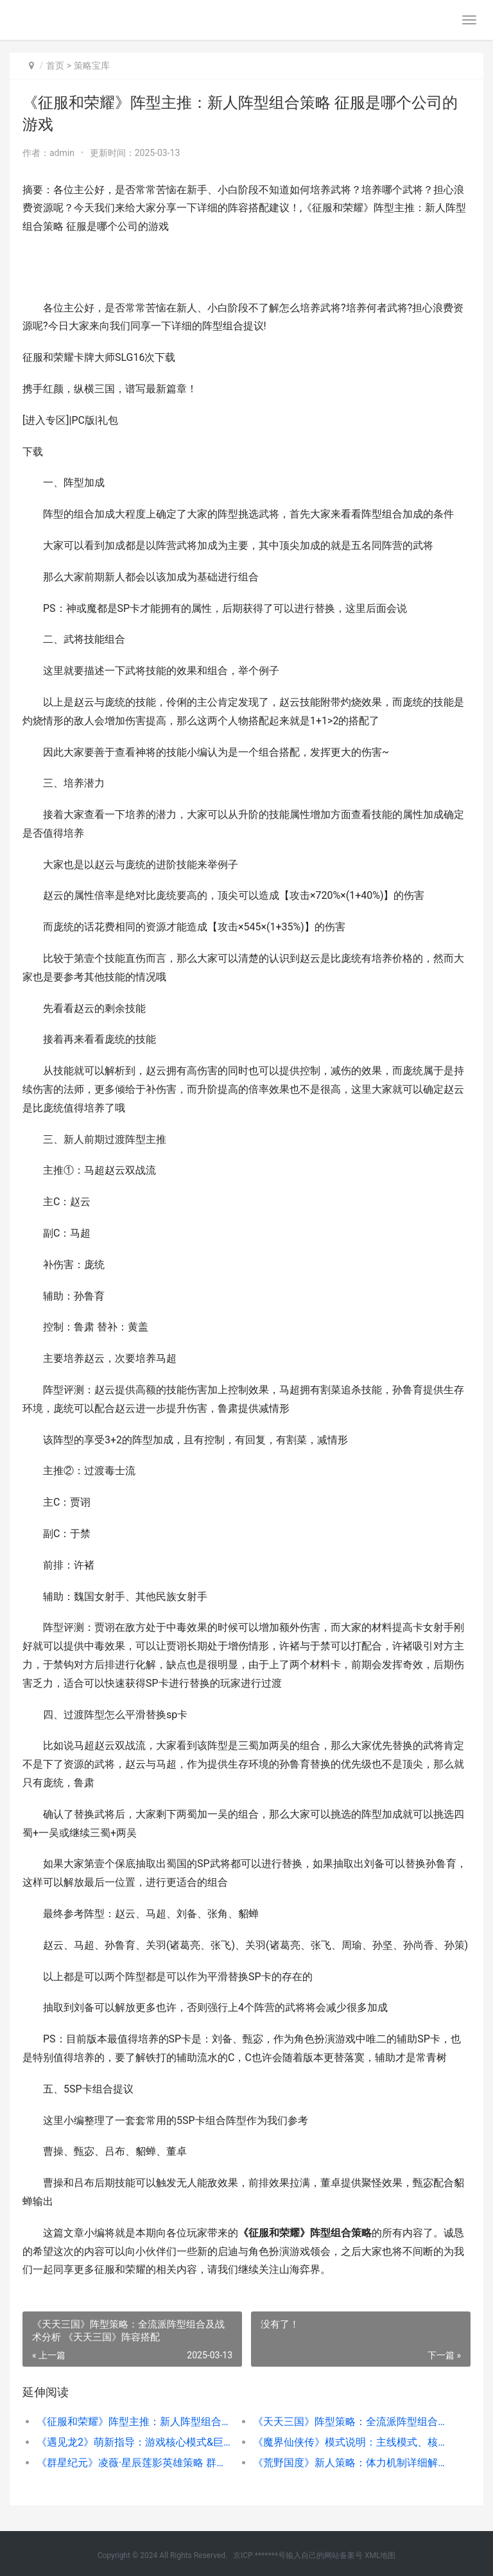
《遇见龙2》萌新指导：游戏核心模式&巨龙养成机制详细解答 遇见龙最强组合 (134, 2442)
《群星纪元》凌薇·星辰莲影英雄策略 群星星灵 (134, 2463)
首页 (55, 65)
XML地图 (380, 2555)
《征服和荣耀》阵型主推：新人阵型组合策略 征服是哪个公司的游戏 (134, 2421)
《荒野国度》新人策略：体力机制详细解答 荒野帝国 (350, 2463)
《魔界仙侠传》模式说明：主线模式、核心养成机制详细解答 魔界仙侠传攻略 (350, 2442)
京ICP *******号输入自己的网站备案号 (298, 2555)
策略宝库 (92, 65)
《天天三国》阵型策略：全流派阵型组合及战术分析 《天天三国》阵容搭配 (350, 2421)
